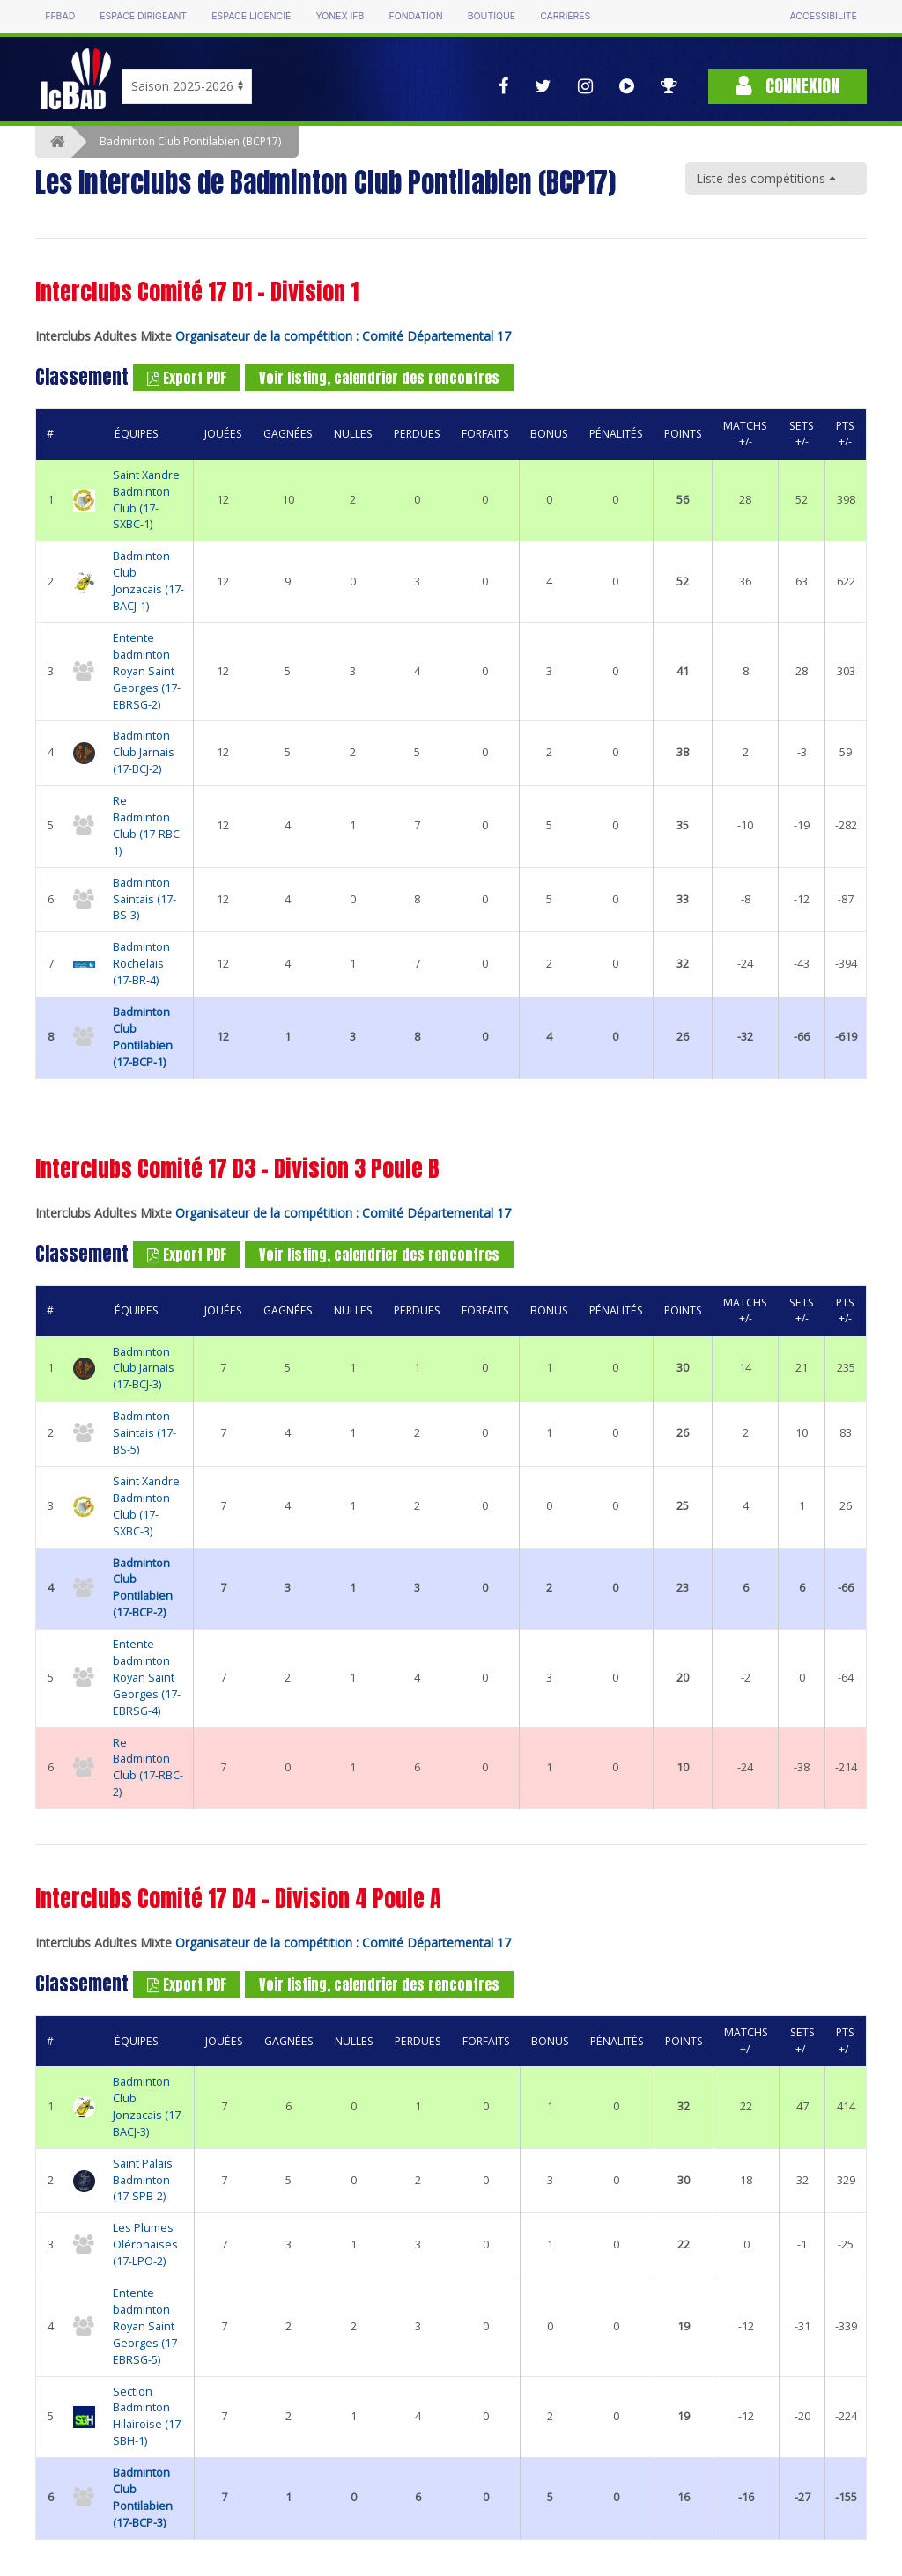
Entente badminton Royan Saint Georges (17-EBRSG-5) (147, 2326)
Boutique (491, 16)
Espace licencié (251, 16)
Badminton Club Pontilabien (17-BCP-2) (143, 1588)
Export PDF (186, 377)
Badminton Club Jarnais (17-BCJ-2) (143, 752)
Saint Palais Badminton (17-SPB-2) (143, 2180)
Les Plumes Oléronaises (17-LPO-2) (145, 2244)
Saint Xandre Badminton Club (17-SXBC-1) (146, 500)
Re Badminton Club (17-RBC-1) (148, 825)
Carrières (565, 16)
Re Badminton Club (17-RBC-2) (148, 1767)
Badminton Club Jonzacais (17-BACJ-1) (148, 581)
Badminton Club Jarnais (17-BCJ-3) (143, 1368)
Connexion (787, 85)
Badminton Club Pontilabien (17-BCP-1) (143, 1037)
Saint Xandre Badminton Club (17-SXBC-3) (146, 1506)
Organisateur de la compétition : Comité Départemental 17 (343, 336)
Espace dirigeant (143, 16)
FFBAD (60, 16)
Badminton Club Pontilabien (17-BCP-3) (143, 2497)
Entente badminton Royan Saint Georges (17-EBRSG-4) (147, 1678)
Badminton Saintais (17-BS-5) (144, 1433)
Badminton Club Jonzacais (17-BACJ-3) (148, 2106)
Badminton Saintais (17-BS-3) (144, 899)
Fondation (415, 16)
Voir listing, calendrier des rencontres (379, 377)
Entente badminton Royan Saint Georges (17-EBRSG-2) (147, 671)
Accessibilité (822, 16)
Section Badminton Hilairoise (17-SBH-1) (148, 2416)
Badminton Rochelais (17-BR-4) (141, 963)
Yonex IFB (339, 16)
